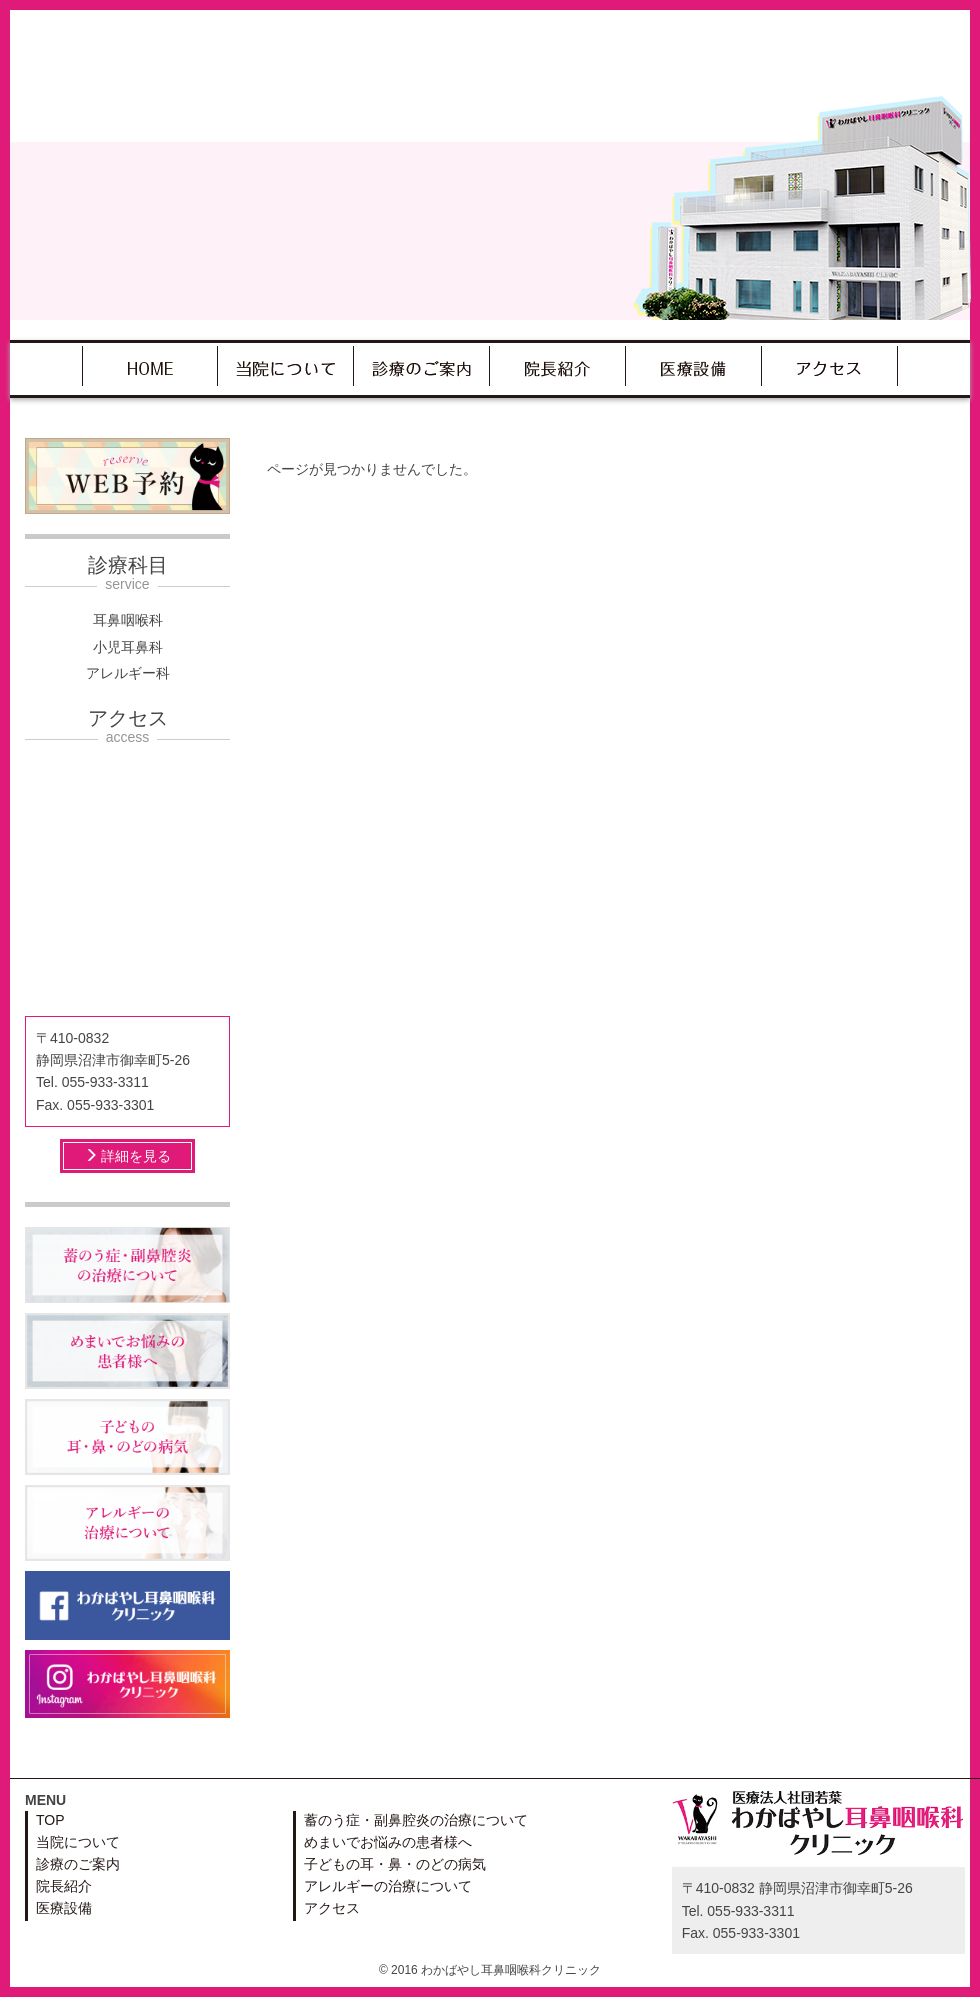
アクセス (829, 366)
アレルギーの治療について (388, 1886)
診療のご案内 (421, 366)
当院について (285, 366)
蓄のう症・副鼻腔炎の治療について (416, 1820)
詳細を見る (128, 1156)
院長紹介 (557, 366)
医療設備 (693, 366)
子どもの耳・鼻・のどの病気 (395, 1864)
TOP (150, 366)
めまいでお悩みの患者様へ (388, 1842)
